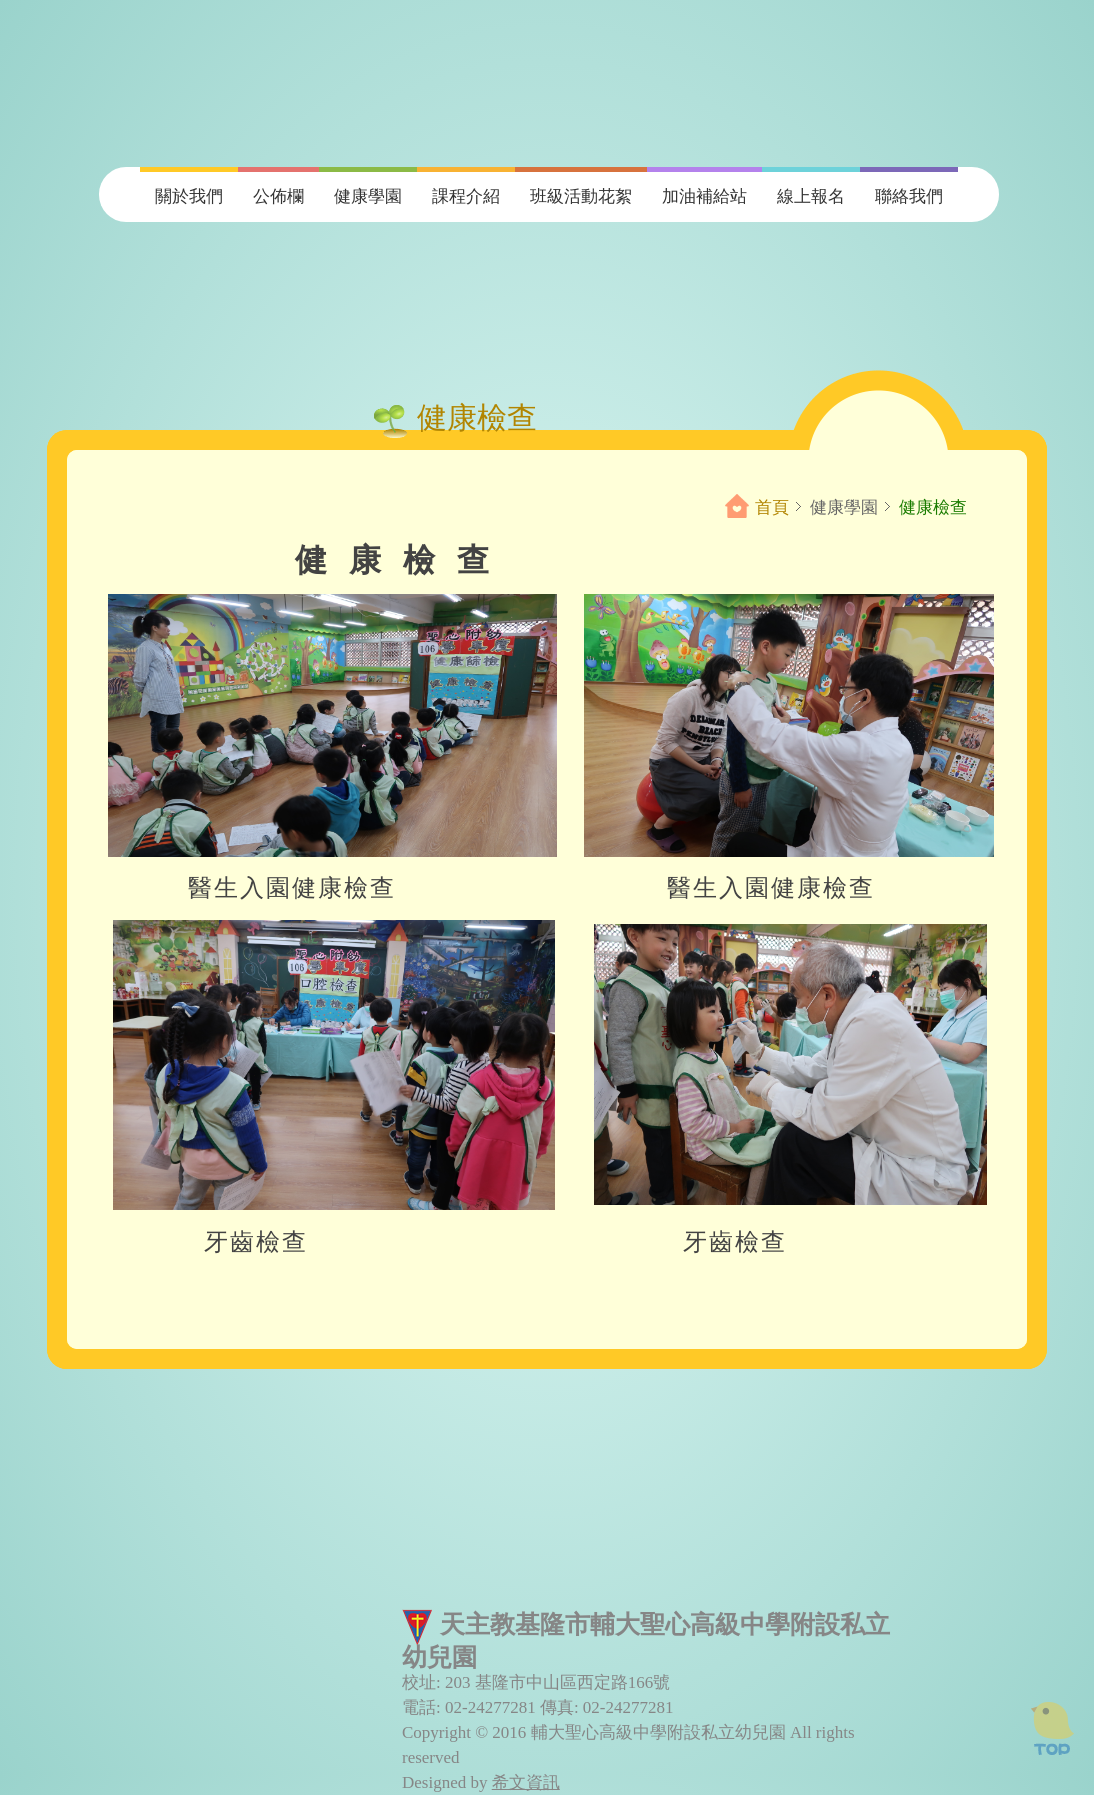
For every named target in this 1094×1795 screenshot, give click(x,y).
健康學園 (368, 196)
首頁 (772, 507)
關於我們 (189, 196)
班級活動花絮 (581, 196)
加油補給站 (704, 196)
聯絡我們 (909, 196)
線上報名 (811, 196)
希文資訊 (526, 1782)
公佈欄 (278, 196)
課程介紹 (466, 196)
